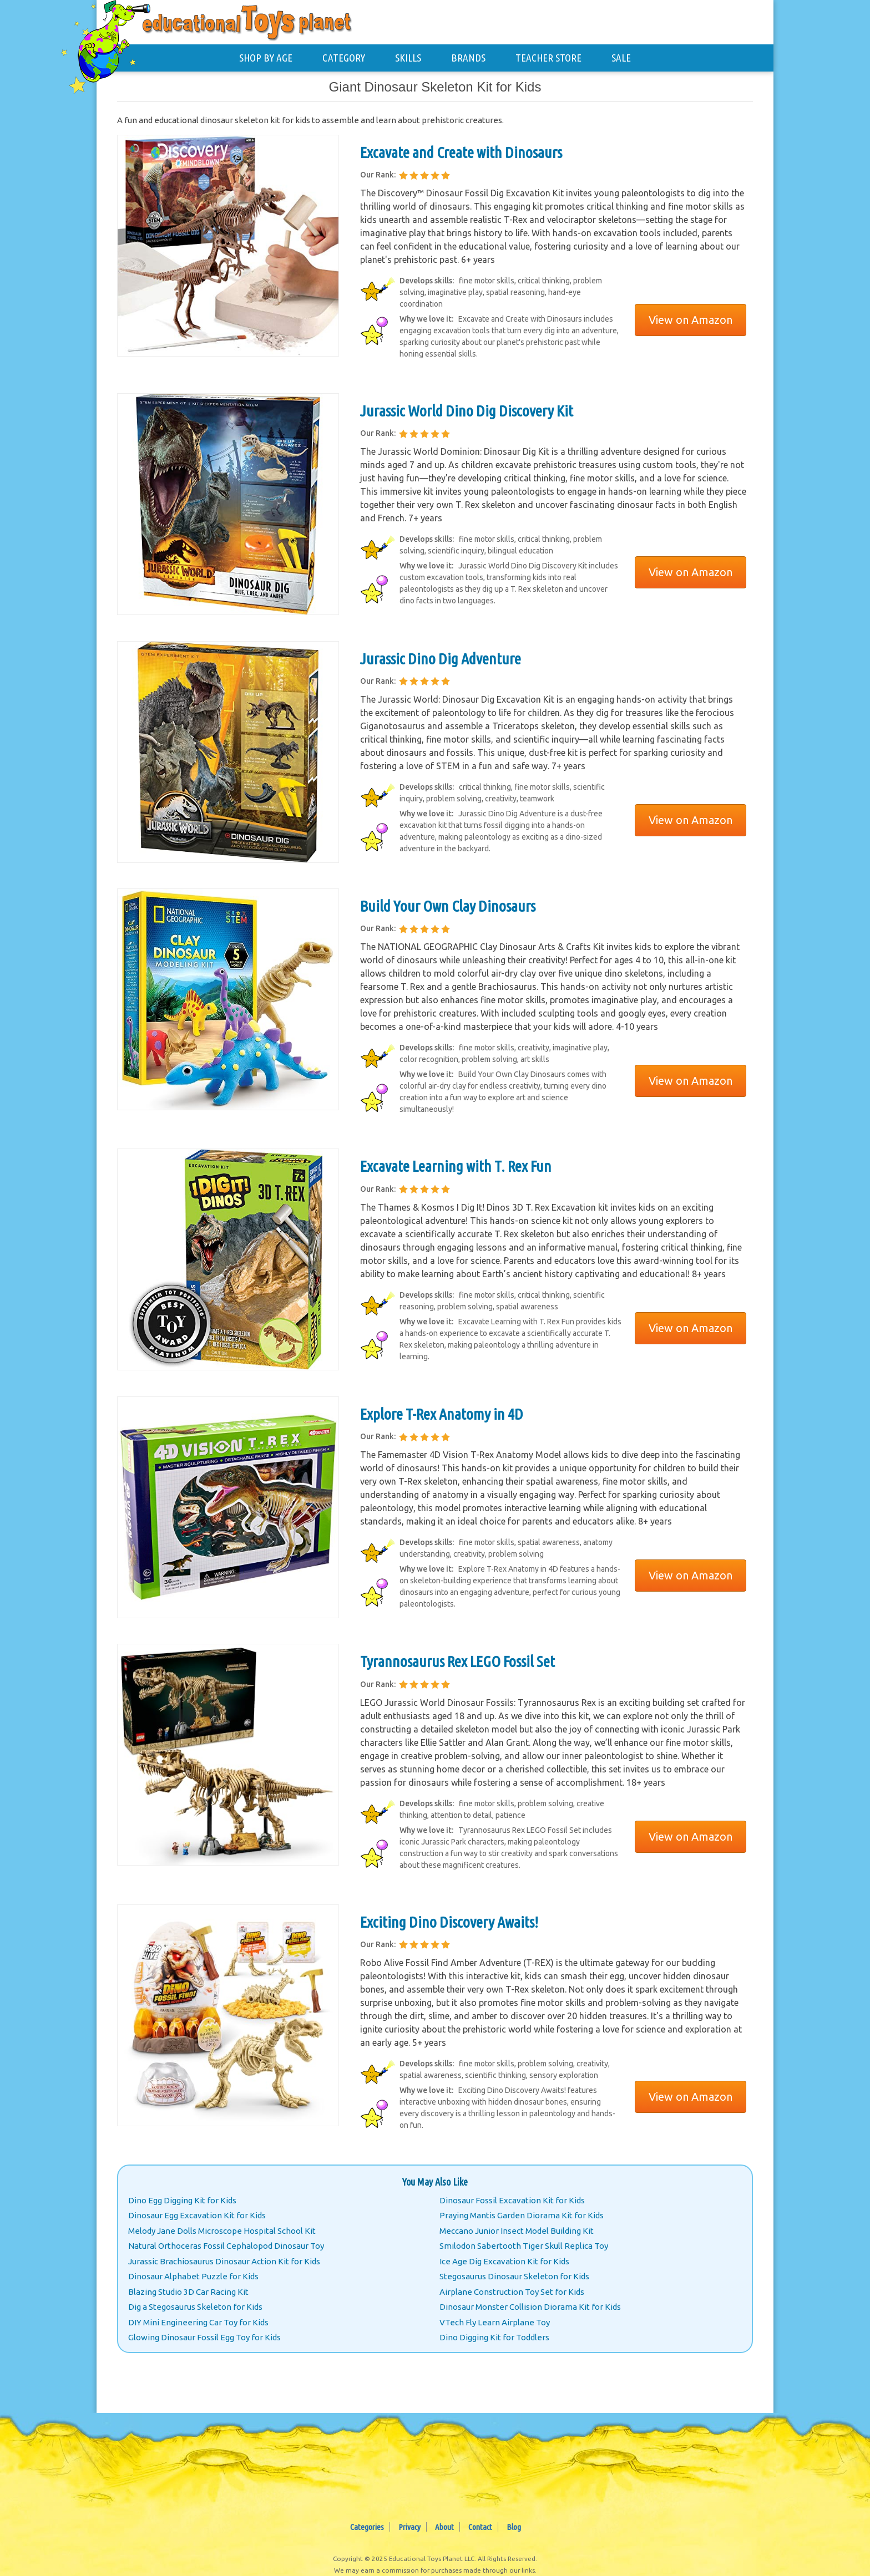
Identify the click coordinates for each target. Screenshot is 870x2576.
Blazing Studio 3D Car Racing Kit (188, 2291)
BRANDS (468, 58)
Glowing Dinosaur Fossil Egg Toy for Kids (204, 2337)
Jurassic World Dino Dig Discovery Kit (466, 410)
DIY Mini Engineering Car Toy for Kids (198, 2322)
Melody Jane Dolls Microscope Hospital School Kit (222, 2230)
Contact (480, 2527)
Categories (367, 2527)
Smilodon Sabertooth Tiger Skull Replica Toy (523, 2245)
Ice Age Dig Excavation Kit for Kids (504, 2261)
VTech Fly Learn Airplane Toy (494, 2322)
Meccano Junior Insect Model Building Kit (516, 2230)
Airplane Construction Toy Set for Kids (511, 2291)
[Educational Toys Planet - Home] (116, 42)
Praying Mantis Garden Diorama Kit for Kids (521, 2215)
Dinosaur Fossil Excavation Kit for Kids (512, 2200)
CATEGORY (343, 58)
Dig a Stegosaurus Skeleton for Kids (195, 2306)
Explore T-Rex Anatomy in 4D (441, 1413)
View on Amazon (690, 319)
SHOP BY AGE (265, 58)
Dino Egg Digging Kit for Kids (182, 2200)
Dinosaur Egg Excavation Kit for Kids (197, 2215)
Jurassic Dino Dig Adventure (440, 658)
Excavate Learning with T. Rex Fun (456, 1166)
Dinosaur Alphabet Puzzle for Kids (193, 2276)
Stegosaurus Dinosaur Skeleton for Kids (514, 2276)
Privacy (409, 2527)
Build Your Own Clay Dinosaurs (447, 905)
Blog (514, 2527)
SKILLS (408, 58)
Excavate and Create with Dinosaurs (461, 152)
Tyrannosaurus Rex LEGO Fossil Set (457, 1661)
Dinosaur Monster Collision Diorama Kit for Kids (530, 2306)
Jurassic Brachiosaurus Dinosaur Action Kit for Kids (224, 2261)
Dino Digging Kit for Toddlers (494, 2337)
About (444, 2527)
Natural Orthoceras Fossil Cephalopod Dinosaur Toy (226, 2245)
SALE (621, 58)
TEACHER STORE (548, 58)
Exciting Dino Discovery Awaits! (449, 1921)
